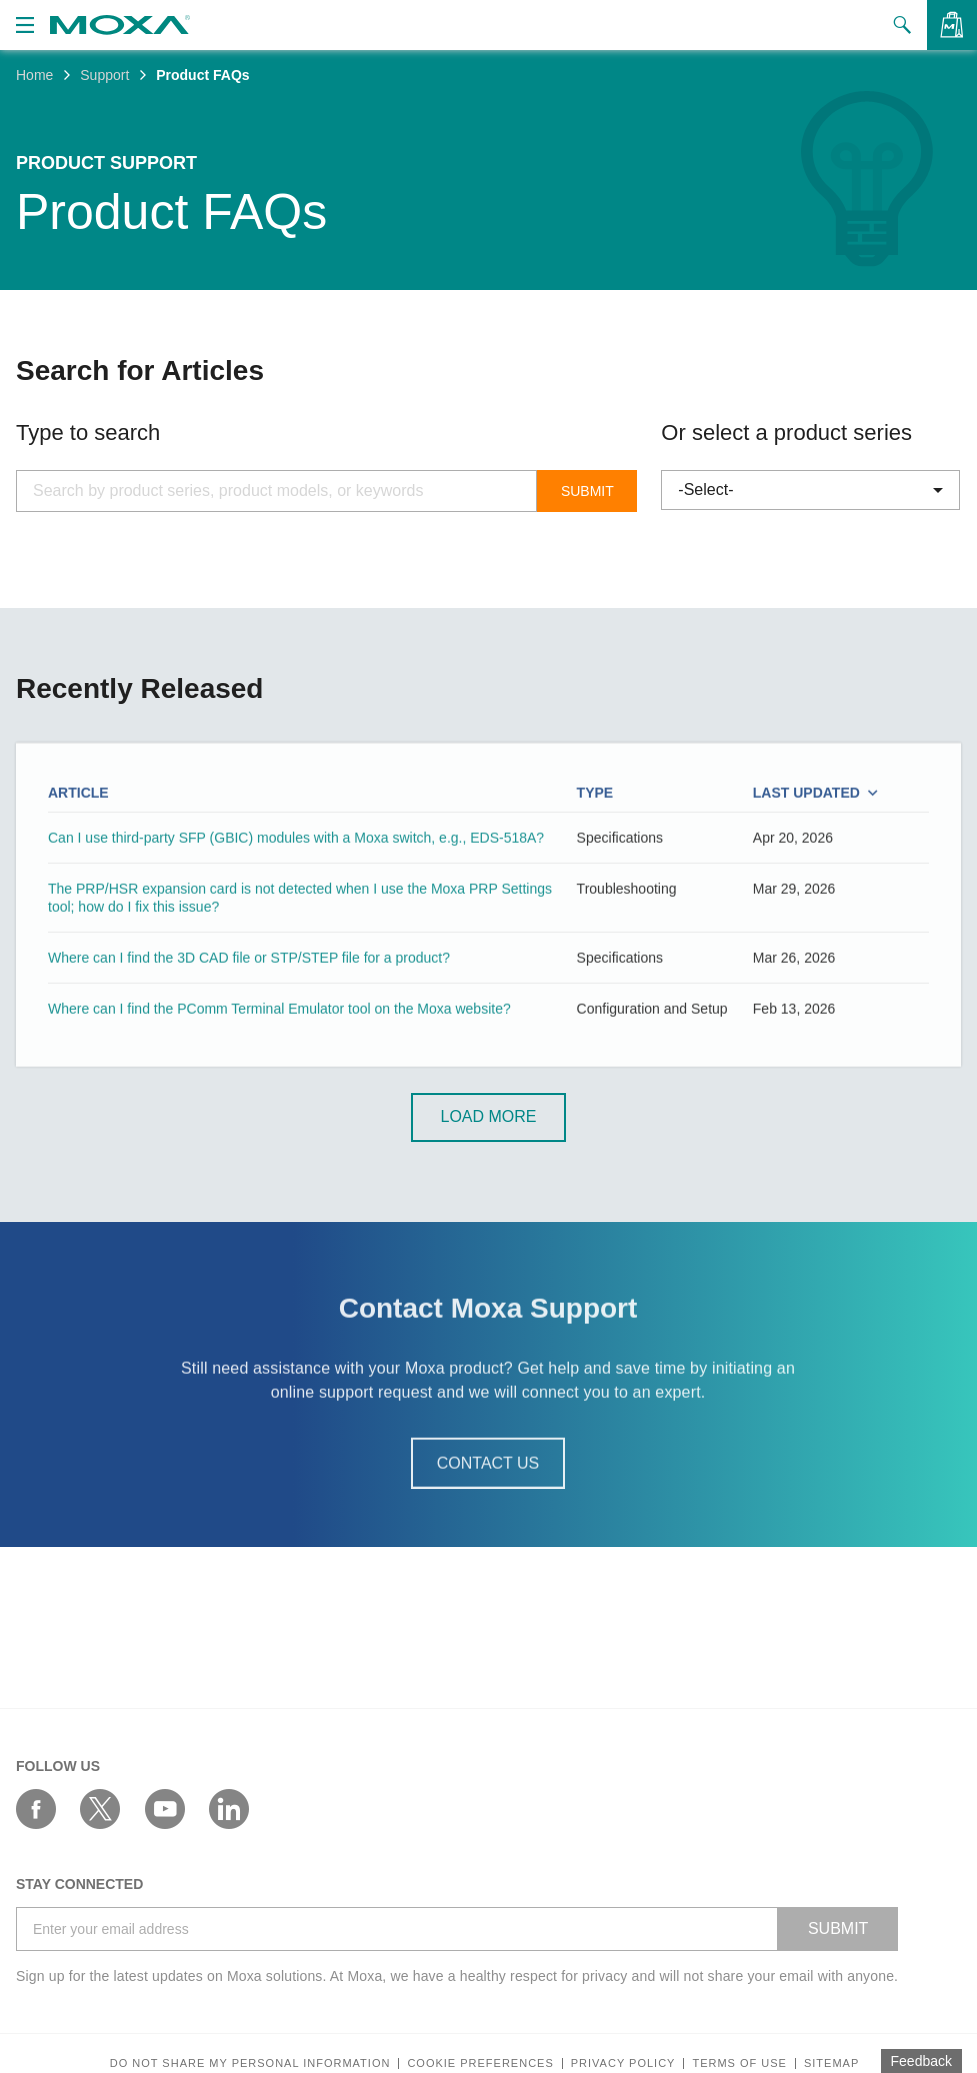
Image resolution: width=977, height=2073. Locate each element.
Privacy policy (623, 2063)
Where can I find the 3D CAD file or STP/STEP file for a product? (249, 986)
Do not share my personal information (250, 2063)
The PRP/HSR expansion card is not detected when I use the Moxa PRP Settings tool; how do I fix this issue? (300, 926)
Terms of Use (739, 2063)
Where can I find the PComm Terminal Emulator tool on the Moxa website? (279, 1038)
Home (34, 75)
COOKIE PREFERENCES (480, 2063)
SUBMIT (838, 1928)
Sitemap (831, 2063)
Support (104, 75)
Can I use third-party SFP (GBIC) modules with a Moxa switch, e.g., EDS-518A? (296, 866)
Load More (488, 1118)
